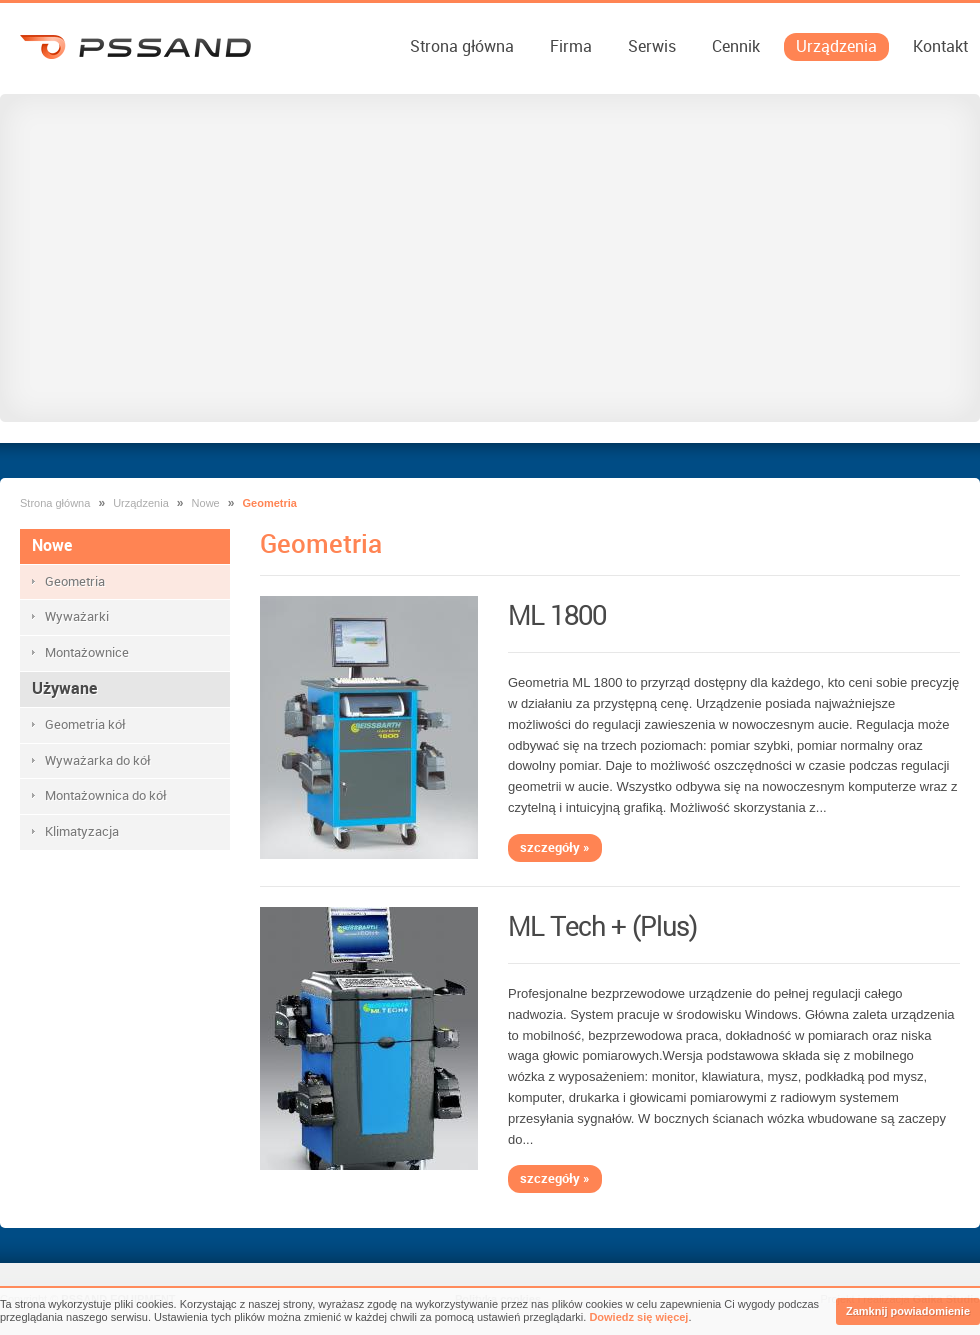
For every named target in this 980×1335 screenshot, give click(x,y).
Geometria (75, 581)
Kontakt (940, 46)
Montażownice (87, 652)
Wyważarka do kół (98, 760)
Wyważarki (77, 616)
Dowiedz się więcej (638, 1317)
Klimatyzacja (82, 831)
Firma (571, 46)
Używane (64, 688)
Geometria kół (85, 724)
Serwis (652, 46)
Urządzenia (836, 46)
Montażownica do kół (106, 795)
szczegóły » (555, 847)
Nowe (206, 503)
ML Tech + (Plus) (602, 927)
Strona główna (462, 46)
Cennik (736, 46)
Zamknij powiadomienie (908, 1311)
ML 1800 (557, 616)
